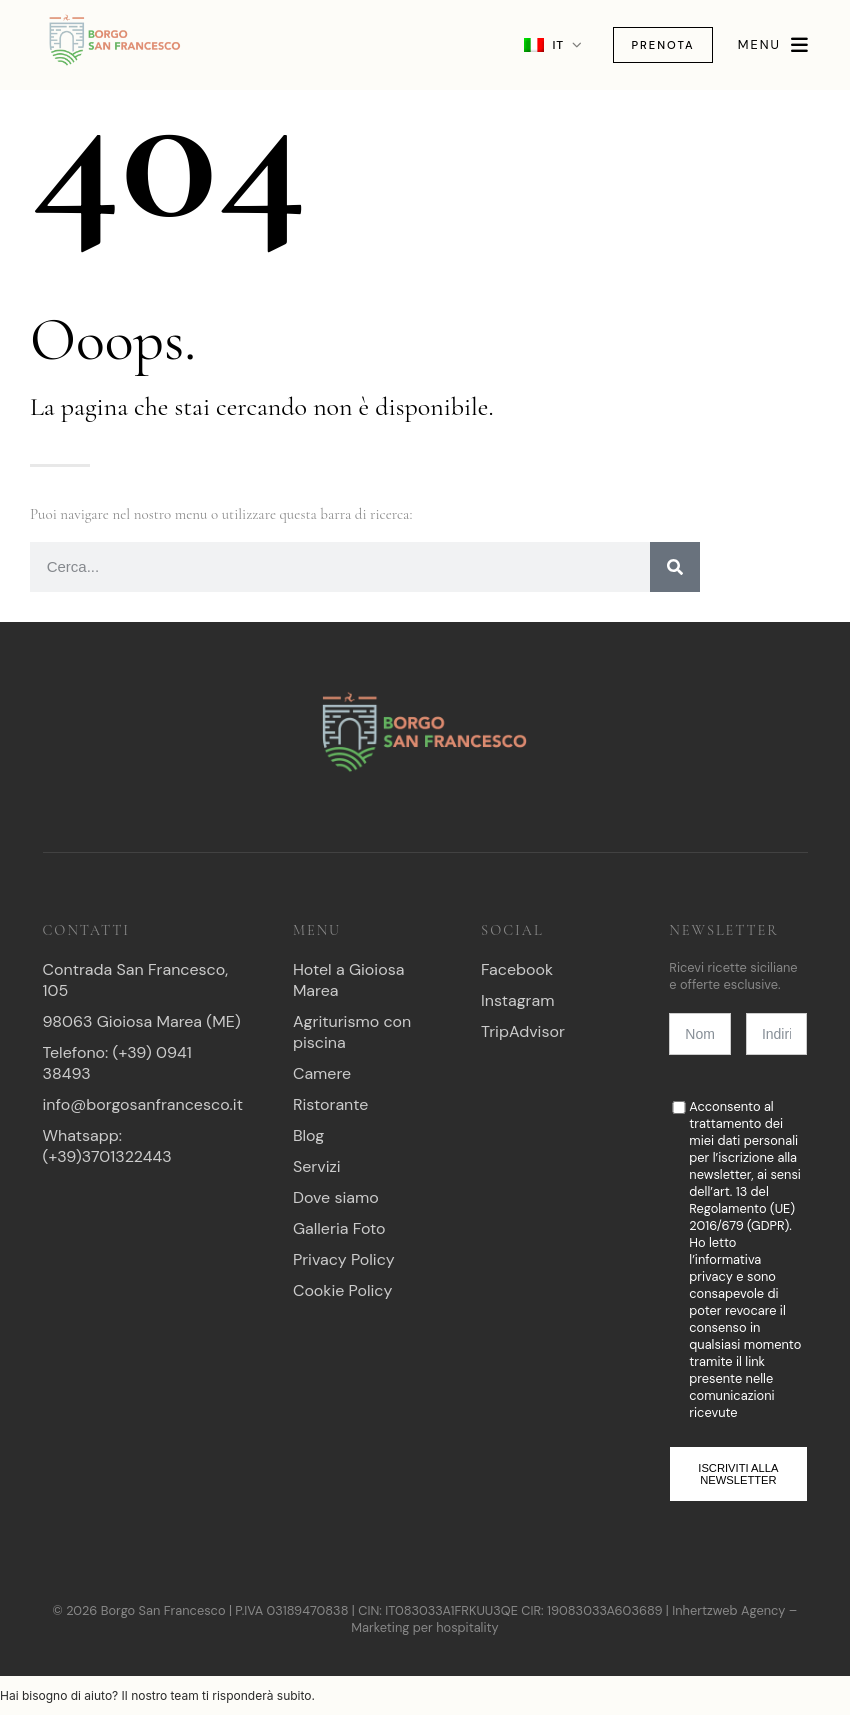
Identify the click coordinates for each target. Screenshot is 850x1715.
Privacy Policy (344, 1259)
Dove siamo (336, 1197)
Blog (308, 1135)
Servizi (317, 1166)
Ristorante (331, 1104)
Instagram (517, 1000)
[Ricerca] (675, 567)
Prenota (655, 45)
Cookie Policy (342, 1290)
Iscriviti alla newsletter (738, 1474)
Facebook (517, 969)
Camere (322, 1073)
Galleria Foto (339, 1228)
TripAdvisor (523, 1031)
